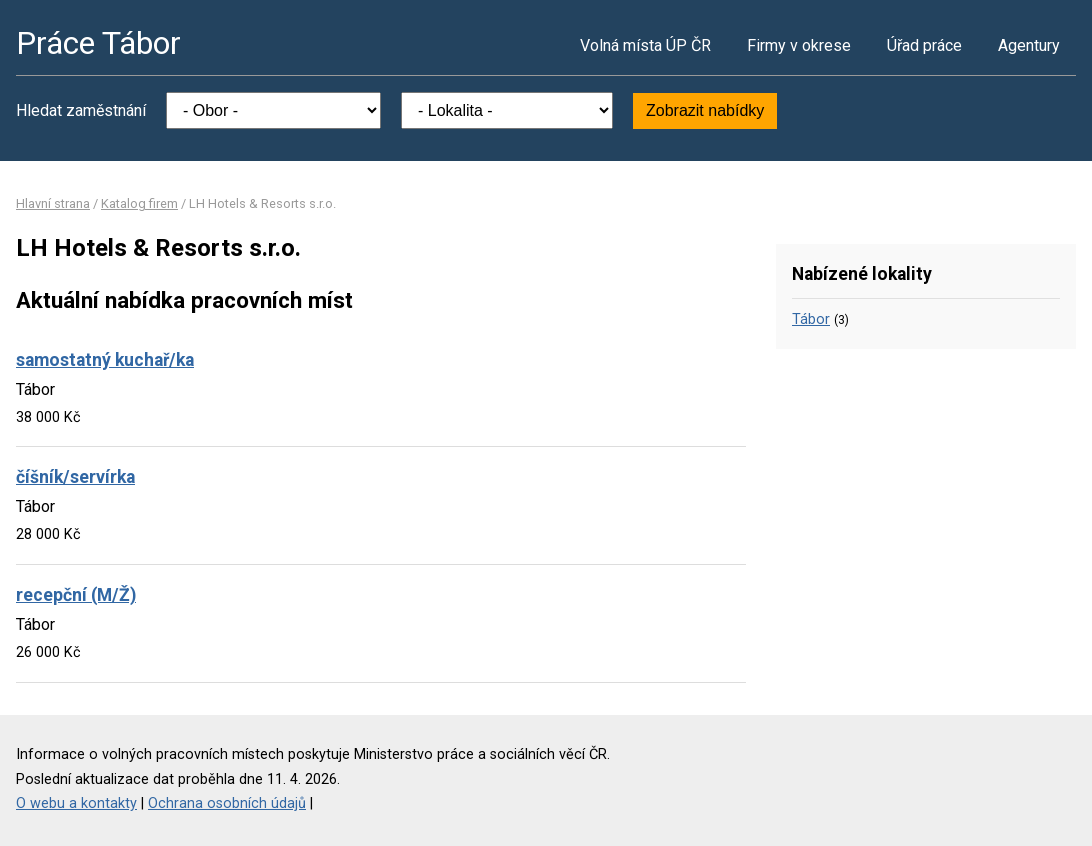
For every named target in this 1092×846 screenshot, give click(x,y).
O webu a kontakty (76, 803)
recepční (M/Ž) (76, 595)
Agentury (1029, 45)
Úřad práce (924, 45)
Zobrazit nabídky (705, 110)
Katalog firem (139, 203)
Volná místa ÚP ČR (645, 45)
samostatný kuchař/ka (105, 360)
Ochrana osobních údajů (227, 803)
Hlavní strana (53, 203)
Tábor (811, 319)
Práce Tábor (98, 43)
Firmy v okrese (799, 45)
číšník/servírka (75, 477)
